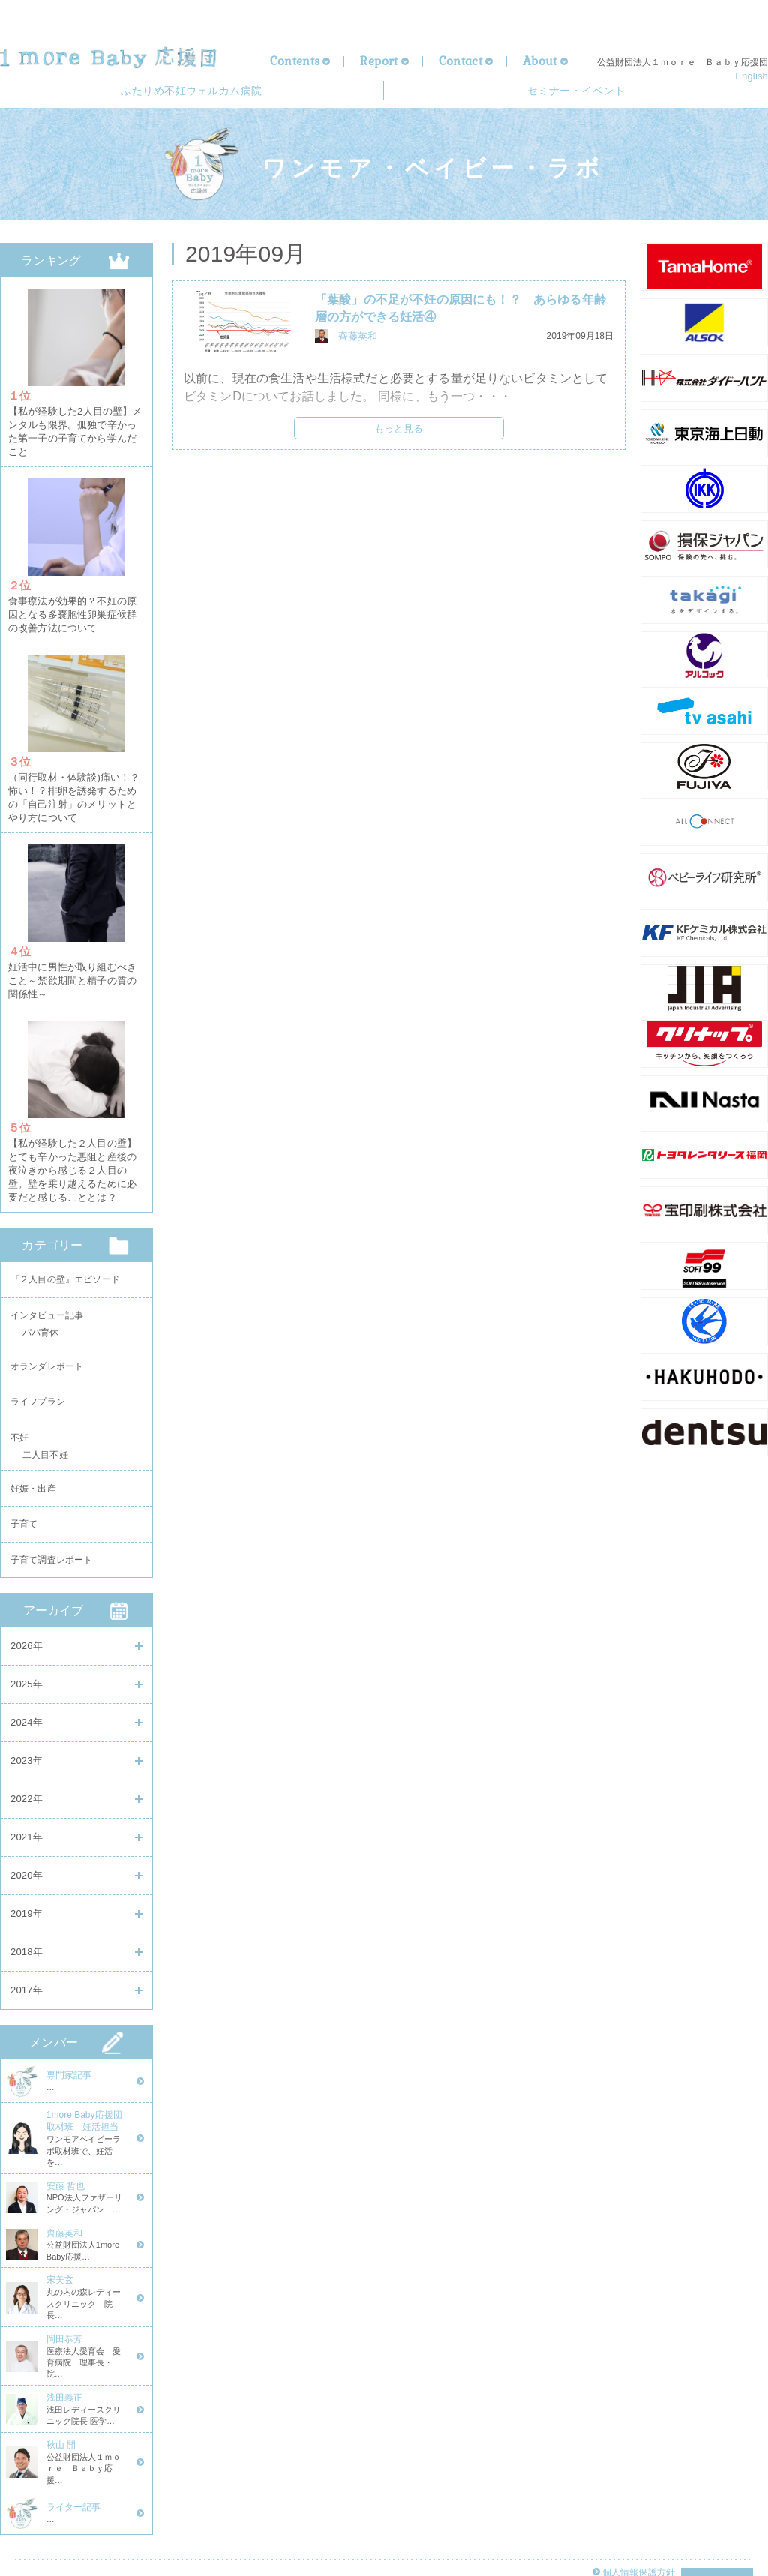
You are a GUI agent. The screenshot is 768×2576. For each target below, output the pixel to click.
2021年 (26, 1837)
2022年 (26, 1798)
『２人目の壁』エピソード (65, 1260)
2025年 (26, 1684)
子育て (24, 1520)
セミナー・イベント (575, 93)
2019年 (26, 1913)
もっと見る (399, 433)
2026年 (26, 1645)
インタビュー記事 (46, 1299)
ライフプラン (37, 1390)
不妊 (19, 1428)
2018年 (26, 1951)
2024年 (26, 1722)
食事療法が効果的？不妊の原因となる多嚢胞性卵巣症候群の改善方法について (72, 612)
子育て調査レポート (51, 1558)
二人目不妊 (45, 1450)
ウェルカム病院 (191, 93)
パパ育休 (40, 1320)
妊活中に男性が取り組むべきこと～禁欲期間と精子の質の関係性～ (72, 969)
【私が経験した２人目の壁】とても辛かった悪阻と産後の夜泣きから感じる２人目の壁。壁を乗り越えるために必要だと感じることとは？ (72, 1153)
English (751, 76)
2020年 (26, 1875)
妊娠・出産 (33, 1482)
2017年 (26, 1990)
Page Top (717, 2537)
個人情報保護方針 (636, 2531)
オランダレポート (46, 1352)
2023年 (26, 1760)
